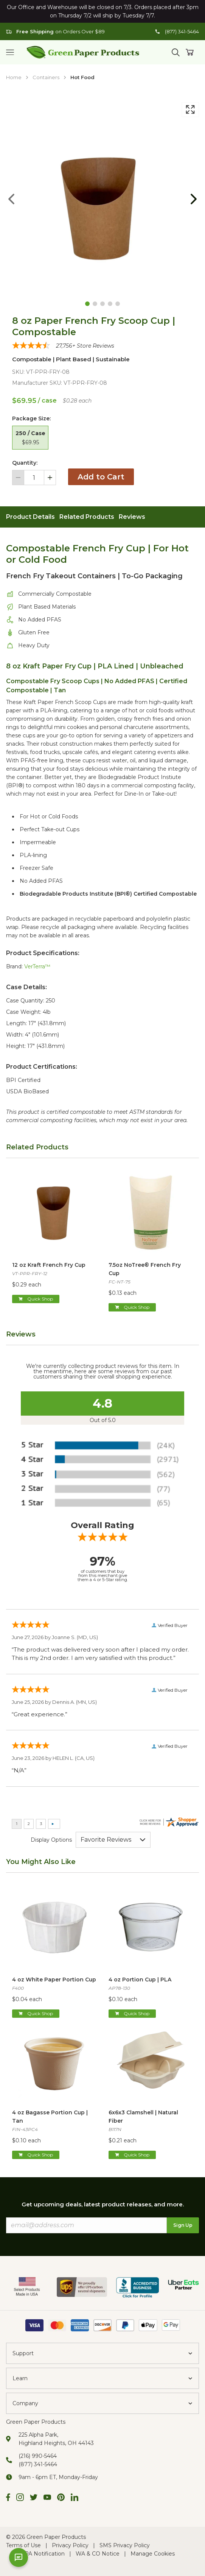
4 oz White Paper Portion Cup (54, 1979)
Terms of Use (23, 2545)
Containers (46, 77)
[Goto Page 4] (110, 303)
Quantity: (24, 462)
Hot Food (82, 77)
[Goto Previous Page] (11, 199)
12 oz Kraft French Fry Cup (48, 1264)
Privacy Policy (70, 2545)
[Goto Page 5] (117, 303)
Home (14, 77)
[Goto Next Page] (193, 199)
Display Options (51, 1839)
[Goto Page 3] (102, 303)
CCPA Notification (41, 2553)
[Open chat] (18, 2557)
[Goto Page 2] (95, 303)
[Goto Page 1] (87, 303)
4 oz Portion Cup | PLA (140, 1979)
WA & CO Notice (98, 2553)
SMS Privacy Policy (124, 2545)
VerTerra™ (37, 966)
